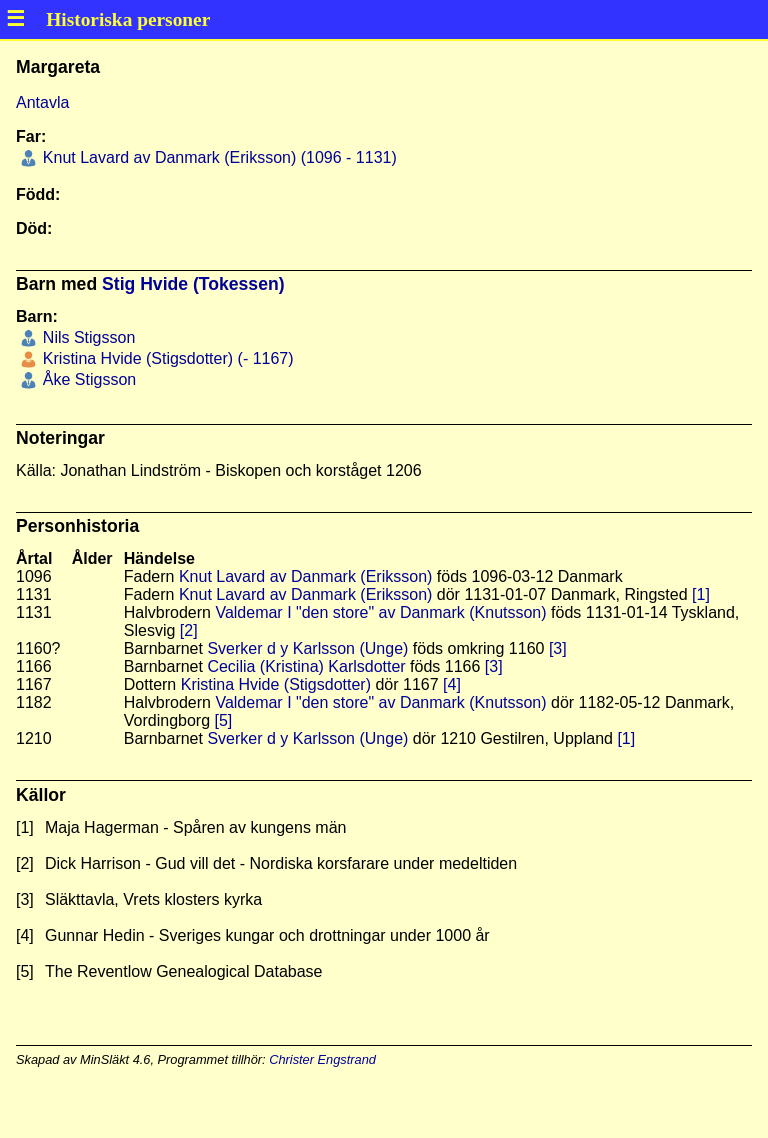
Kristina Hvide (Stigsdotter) (276, 684)
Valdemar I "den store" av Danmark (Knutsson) (380, 612)
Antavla (42, 102)
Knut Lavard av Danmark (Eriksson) (305, 576)
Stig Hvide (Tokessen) (193, 284)
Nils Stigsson (86, 337)
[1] (701, 594)
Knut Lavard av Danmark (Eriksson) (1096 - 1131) (217, 157)
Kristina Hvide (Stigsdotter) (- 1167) (165, 358)
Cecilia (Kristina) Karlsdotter (306, 666)
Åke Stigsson (87, 379)
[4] (452, 684)
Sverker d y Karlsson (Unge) (307, 648)
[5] (224, 720)
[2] (189, 630)
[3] (558, 648)
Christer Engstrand (322, 1059)
